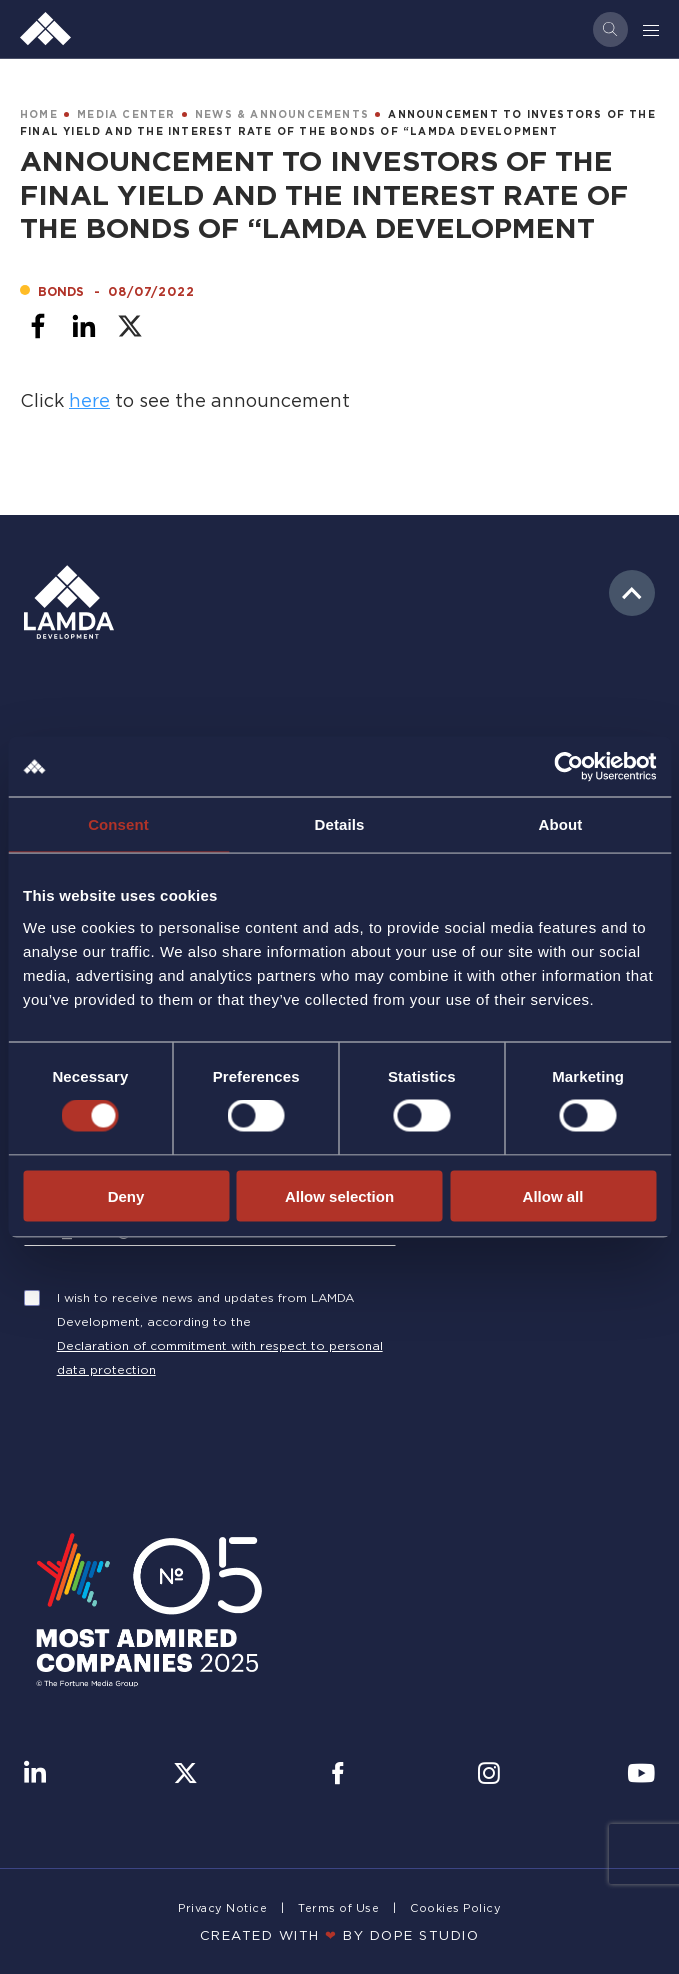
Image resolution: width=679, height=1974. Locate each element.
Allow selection (339, 1195)
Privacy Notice (222, 1908)
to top (632, 593)
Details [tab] (340, 824)
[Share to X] (130, 326)
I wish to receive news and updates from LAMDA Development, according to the (205, 1309)
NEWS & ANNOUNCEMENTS (282, 114)
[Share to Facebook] (38, 326)
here (89, 400)
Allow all (553, 1195)
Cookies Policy (455, 1908)
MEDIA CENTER (126, 114)
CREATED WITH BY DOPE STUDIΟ (340, 1935)
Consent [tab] (118, 824)
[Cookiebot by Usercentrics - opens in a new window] (568, 767)
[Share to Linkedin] (84, 326)
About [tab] (561, 824)
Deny (126, 1195)
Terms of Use (338, 1908)
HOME (39, 114)
